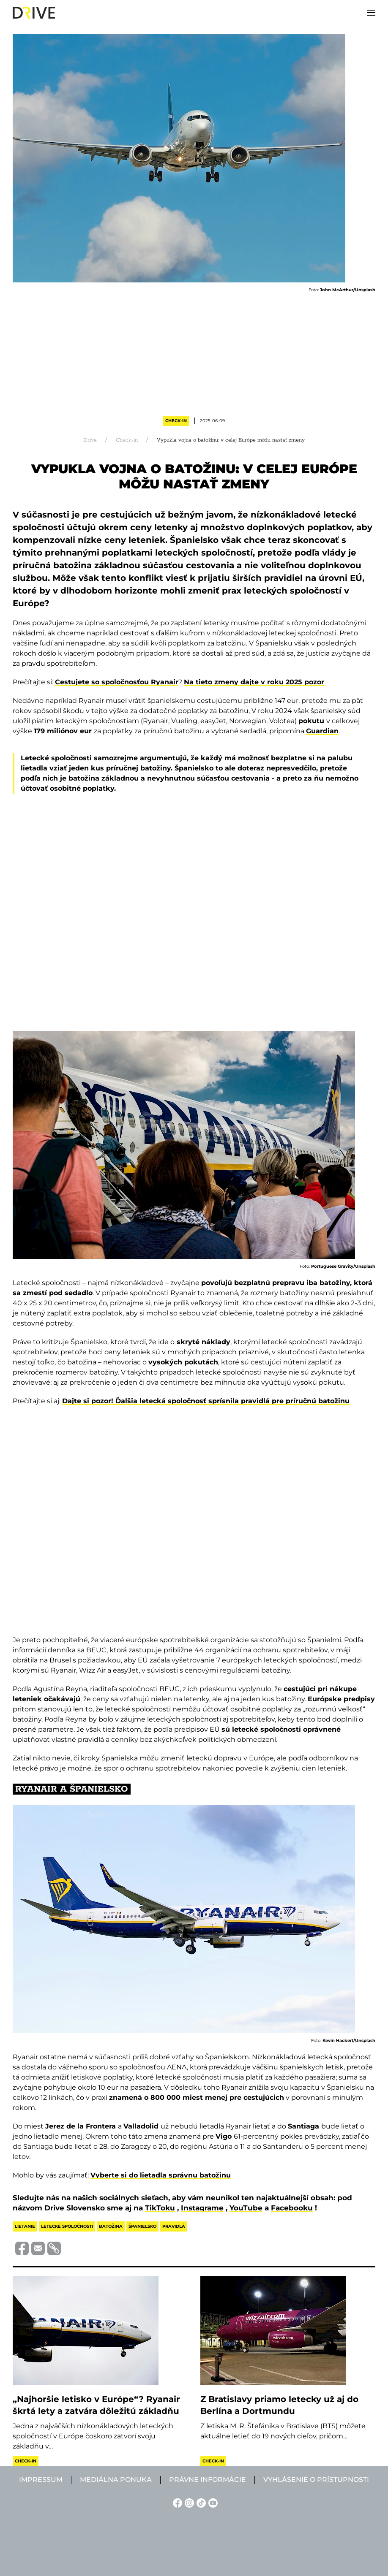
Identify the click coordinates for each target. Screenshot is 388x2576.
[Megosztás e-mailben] (37, 2248)
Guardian (322, 731)
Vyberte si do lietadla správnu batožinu (160, 2175)
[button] (371, 12)
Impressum (41, 2480)
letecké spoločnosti (67, 2226)
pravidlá (173, 2226)
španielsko (142, 2226)
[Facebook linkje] (176, 2502)
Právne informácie (207, 2480)
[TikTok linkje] (200, 2502)
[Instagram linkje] (188, 2502)
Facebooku (292, 2208)
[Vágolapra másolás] (53, 2248)
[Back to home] (34, 12)
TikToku (160, 2208)
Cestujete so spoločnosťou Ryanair (116, 682)
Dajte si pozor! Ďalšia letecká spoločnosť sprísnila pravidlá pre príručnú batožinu (206, 1401)
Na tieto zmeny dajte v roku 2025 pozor (254, 682)
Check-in (176, 420)
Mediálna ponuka (116, 2480)
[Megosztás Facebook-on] (21, 2248)
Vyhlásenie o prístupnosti (316, 2480)
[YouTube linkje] (212, 2502)
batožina (111, 2226)
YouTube (246, 2208)
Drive (90, 440)
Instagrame (202, 2208)
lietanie (25, 2226)
